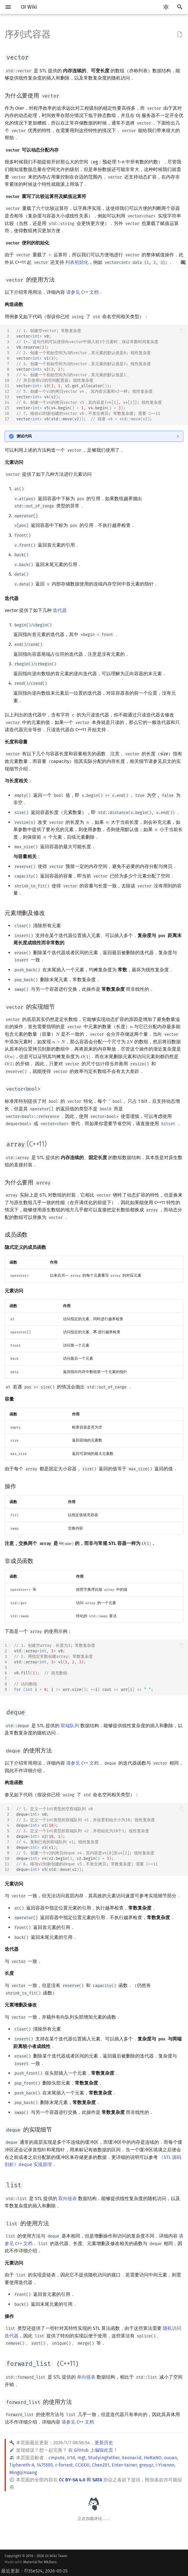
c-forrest (64, 2465)
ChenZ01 (100, 2465)
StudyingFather (104, 2457)
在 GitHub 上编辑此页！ (93, 2450)
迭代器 (60, 610)
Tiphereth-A (21, 2465)
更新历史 (104, 2442)
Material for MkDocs (40, 2562)
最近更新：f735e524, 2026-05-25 (34, 2571)
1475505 (45, 2465)
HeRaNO (153, 2457)
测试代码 (24, 436)
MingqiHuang (23, 2472)
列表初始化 (76, 262)
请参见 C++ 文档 (82, 292)
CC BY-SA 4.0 (72, 2480)
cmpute (56, 2457)
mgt (81, 2457)
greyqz (146, 2465)
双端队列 (70, 1725)
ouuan (170, 2457)
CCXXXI (82, 2465)
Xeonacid (132, 2457)
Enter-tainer (124, 2465)
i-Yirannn (165, 2465)
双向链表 (67, 2198)
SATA (97, 2480)
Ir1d (71, 2457)
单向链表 (86, 2377)
